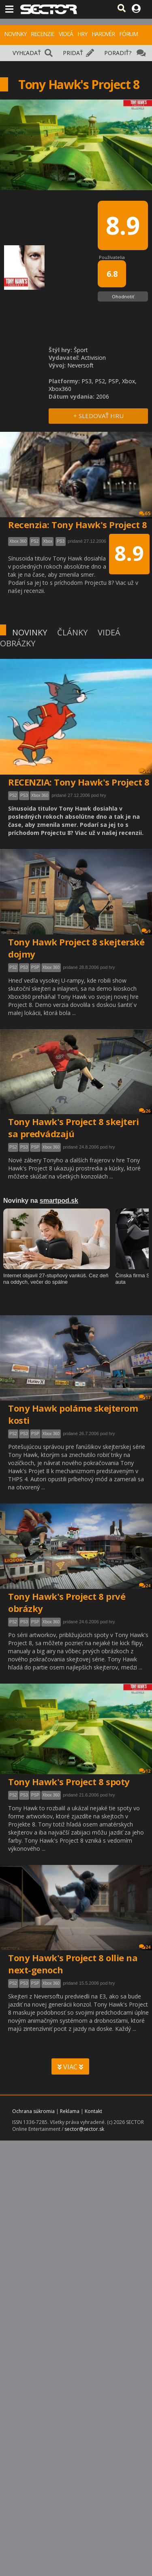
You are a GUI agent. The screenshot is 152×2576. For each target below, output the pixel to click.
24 (144, 1585)
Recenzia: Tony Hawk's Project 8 (77, 524)
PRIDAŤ (73, 53)
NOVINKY (15, 34)
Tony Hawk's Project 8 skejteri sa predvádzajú (73, 1127)
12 (144, 1771)
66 (144, 771)
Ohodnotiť (123, 296)
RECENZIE (42, 34)
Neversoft (80, 365)
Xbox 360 (39, 795)
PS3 (24, 795)
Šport (81, 350)
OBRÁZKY (17, 643)
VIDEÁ (66, 34)
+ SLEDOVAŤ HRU (98, 416)
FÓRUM (128, 34)
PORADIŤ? (117, 53)
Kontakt (93, 2111)
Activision (93, 357)
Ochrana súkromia (33, 2111)
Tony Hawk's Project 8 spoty (69, 1781)
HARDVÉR (103, 34)
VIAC (70, 2066)
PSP (35, 967)
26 (144, 1111)
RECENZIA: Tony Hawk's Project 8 (79, 782)
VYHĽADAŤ (27, 53)
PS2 (13, 795)
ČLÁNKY (72, 632)
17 (144, 1397)
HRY (82, 34)
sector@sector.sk (84, 2129)
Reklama (69, 2111)
